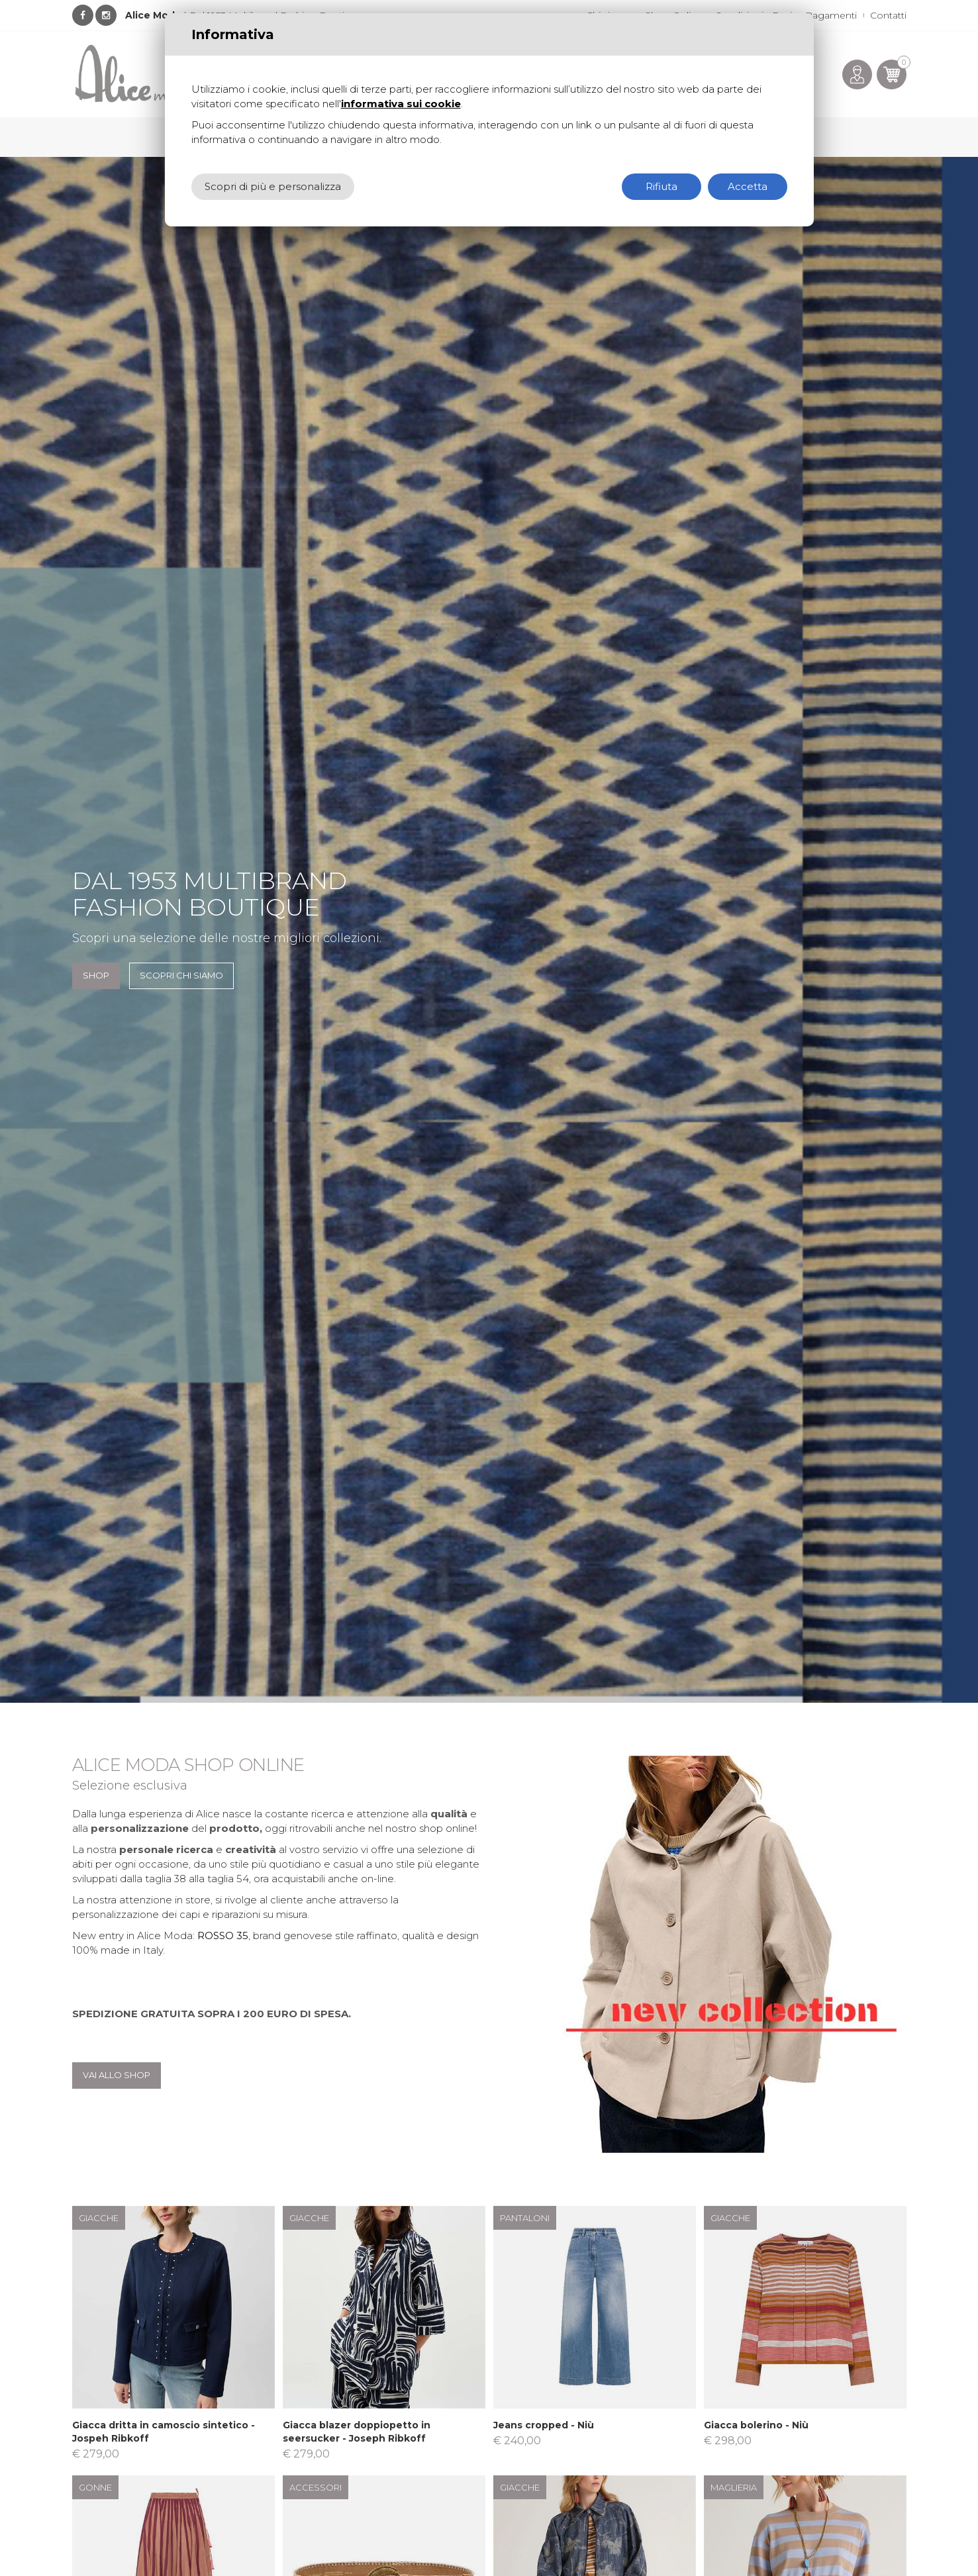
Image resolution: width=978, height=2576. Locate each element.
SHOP (96, 975)
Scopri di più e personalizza (273, 186)
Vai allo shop (116, 2075)
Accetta (747, 186)
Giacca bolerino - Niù (756, 2425)
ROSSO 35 (222, 1935)
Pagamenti (831, 15)
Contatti (888, 15)
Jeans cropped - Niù (543, 2425)
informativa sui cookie (401, 103)
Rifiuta (661, 186)
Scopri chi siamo (181, 975)
